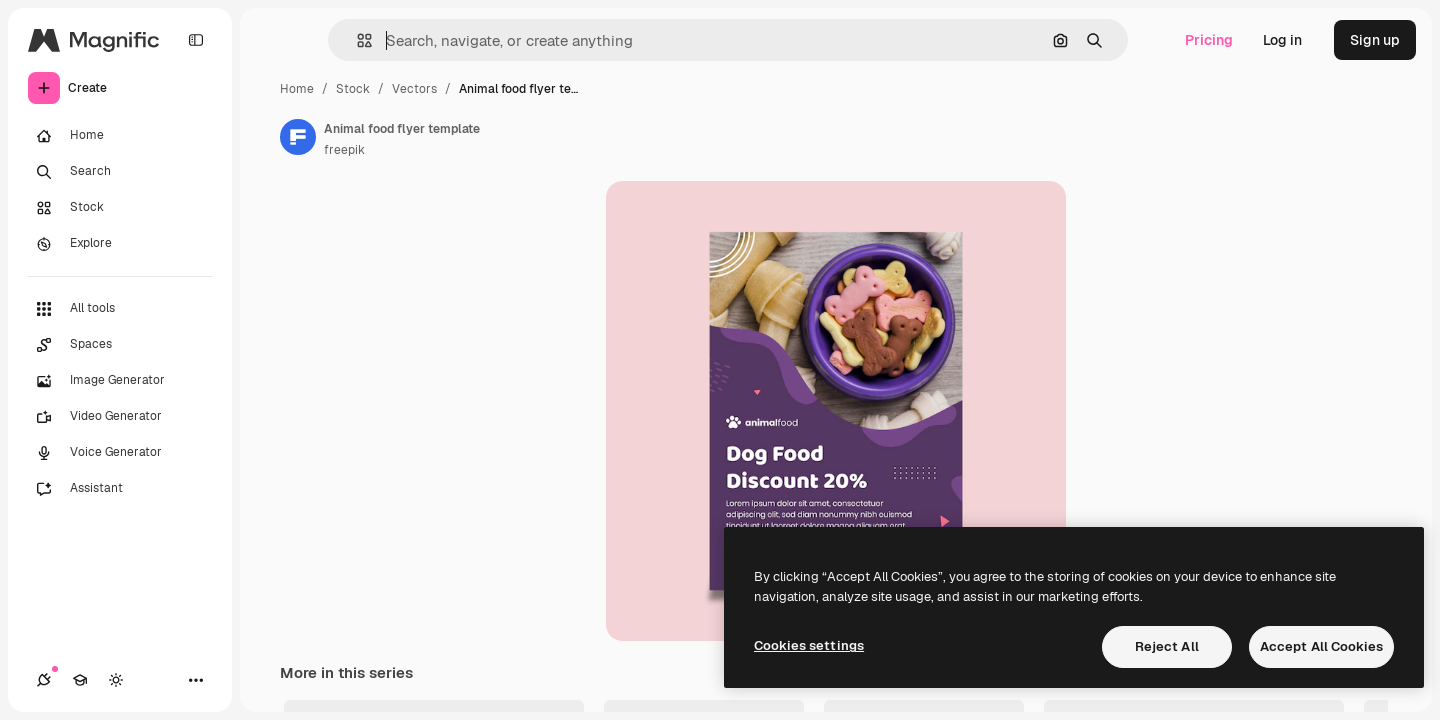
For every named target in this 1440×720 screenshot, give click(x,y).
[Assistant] (120, 489)
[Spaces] (120, 345)
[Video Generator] (120, 417)
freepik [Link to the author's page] (344, 150)
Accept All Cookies (1321, 646)
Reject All (1167, 646)
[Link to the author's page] (298, 137)
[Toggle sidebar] (196, 40)
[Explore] (120, 244)
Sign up (1375, 40)
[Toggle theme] (116, 680)
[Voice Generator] (120, 453)
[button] (356, 40)
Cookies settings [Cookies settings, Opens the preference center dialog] (809, 645)
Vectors (414, 89)
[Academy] (80, 680)
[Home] (120, 136)
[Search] (120, 172)
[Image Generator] (120, 381)
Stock (353, 89)
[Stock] (120, 208)
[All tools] (120, 309)
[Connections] (44, 680)
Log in (1282, 40)
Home (297, 89)
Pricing (1209, 40)
